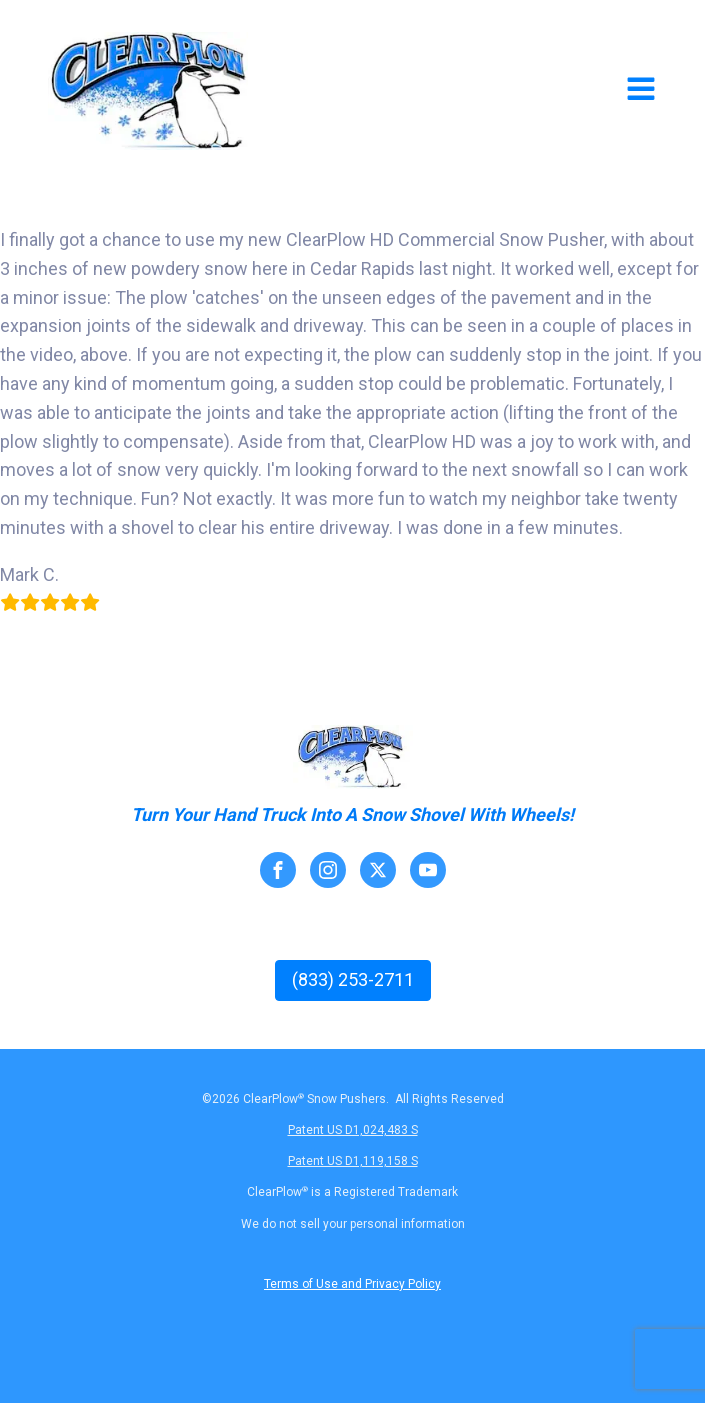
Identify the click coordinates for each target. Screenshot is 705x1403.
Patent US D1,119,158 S (353, 1161)
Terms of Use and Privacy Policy (352, 1284)
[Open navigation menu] (641, 91)
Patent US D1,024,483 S (353, 1130)
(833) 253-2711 (353, 979)
